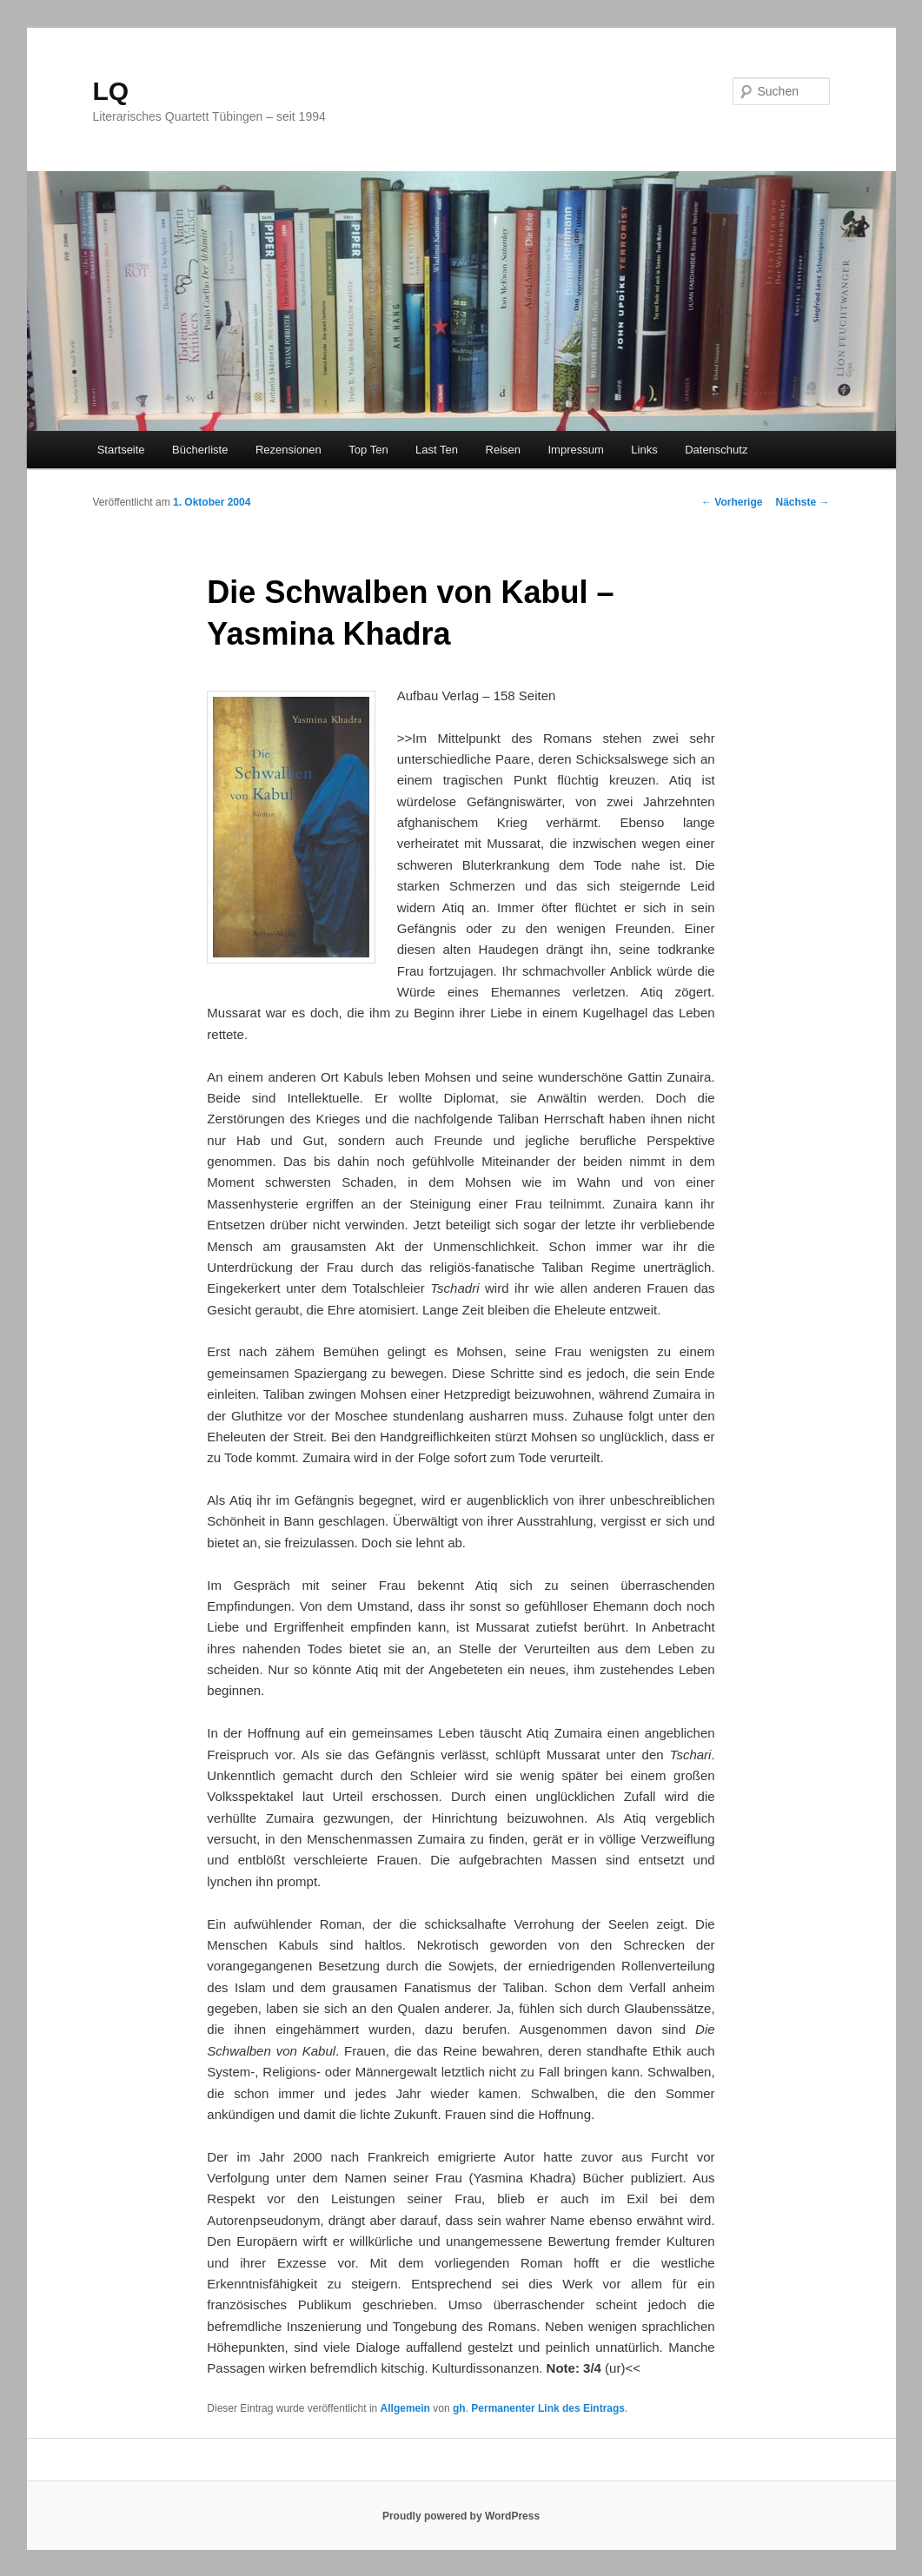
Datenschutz (716, 449)
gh (459, 2408)
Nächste (802, 502)
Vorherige (731, 502)
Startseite (121, 449)
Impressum (576, 449)
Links (644, 449)
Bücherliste (200, 449)
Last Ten (436, 449)
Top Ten (368, 449)
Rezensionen (288, 449)
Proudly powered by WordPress (461, 2516)
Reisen (503, 449)
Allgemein (405, 2408)
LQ (111, 90)
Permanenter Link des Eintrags (548, 2408)
